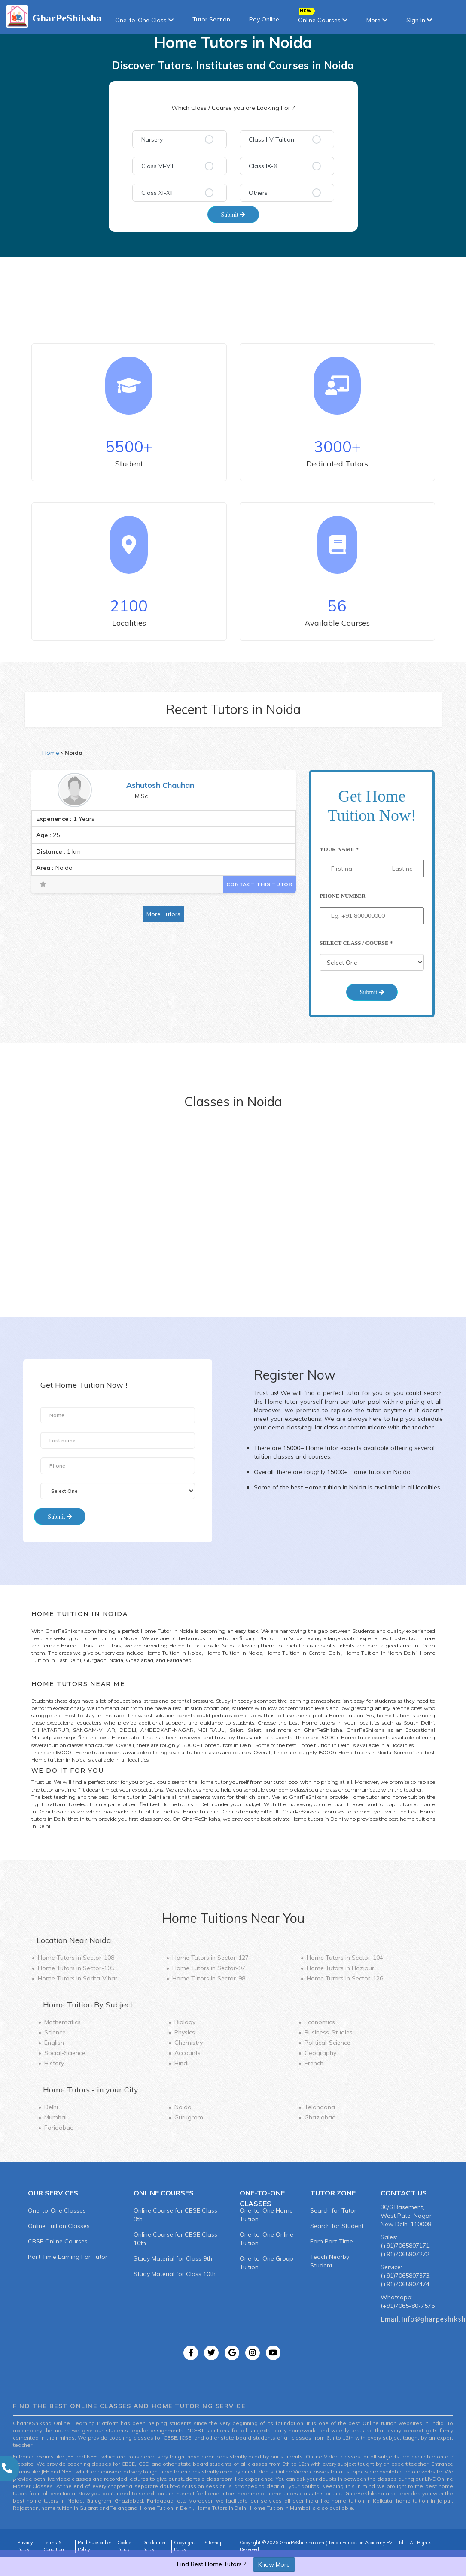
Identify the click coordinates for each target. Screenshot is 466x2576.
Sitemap (213, 2543)
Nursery (152, 139)
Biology (184, 2022)
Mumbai (55, 2117)
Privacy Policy (25, 2546)
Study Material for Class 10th (175, 2274)
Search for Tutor (333, 2210)
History (54, 2063)
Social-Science (64, 2053)
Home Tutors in (76, 1958)
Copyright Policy (184, 2546)
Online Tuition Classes (59, 2226)
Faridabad (59, 2127)
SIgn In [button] (419, 20)
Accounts (187, 2053)
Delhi (51, 2107)
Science (55, 2032)
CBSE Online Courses (58, 2241)
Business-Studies (329, 2032)
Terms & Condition (53, 2546)
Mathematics (62, 2022)
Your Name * (339, 849)
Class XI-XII (157, 193)
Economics (320, 2022)
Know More (274, 2564)
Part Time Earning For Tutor (67, 2257)
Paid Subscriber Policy (94, 2546)
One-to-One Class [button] (144, 20)
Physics (184, 2032)
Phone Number (342, 896)
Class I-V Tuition (271, 139)
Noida (183, 2107)
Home (50, 753)
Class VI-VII (157, 166)
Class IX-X (263, 166)
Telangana (320, 2107)
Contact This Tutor (259, 884)
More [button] (376, 20)
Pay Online (264, 19)
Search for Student (337, 2226)
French (314, 2063)
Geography (320, 2053)
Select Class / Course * (356, 943)
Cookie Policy (124, 2546)
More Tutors (163, 914)
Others (258, 193)
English (54, 2042)
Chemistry (188, 2042)
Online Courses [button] (322, 17)
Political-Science (327, 2042)
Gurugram (188, 2117)
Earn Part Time (331, 2241)
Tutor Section (211, 19)
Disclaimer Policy (154, 2546)
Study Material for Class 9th (173, 2258)
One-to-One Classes (57, 2210)
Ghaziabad (320, 2117)
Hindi (181, 2063)
